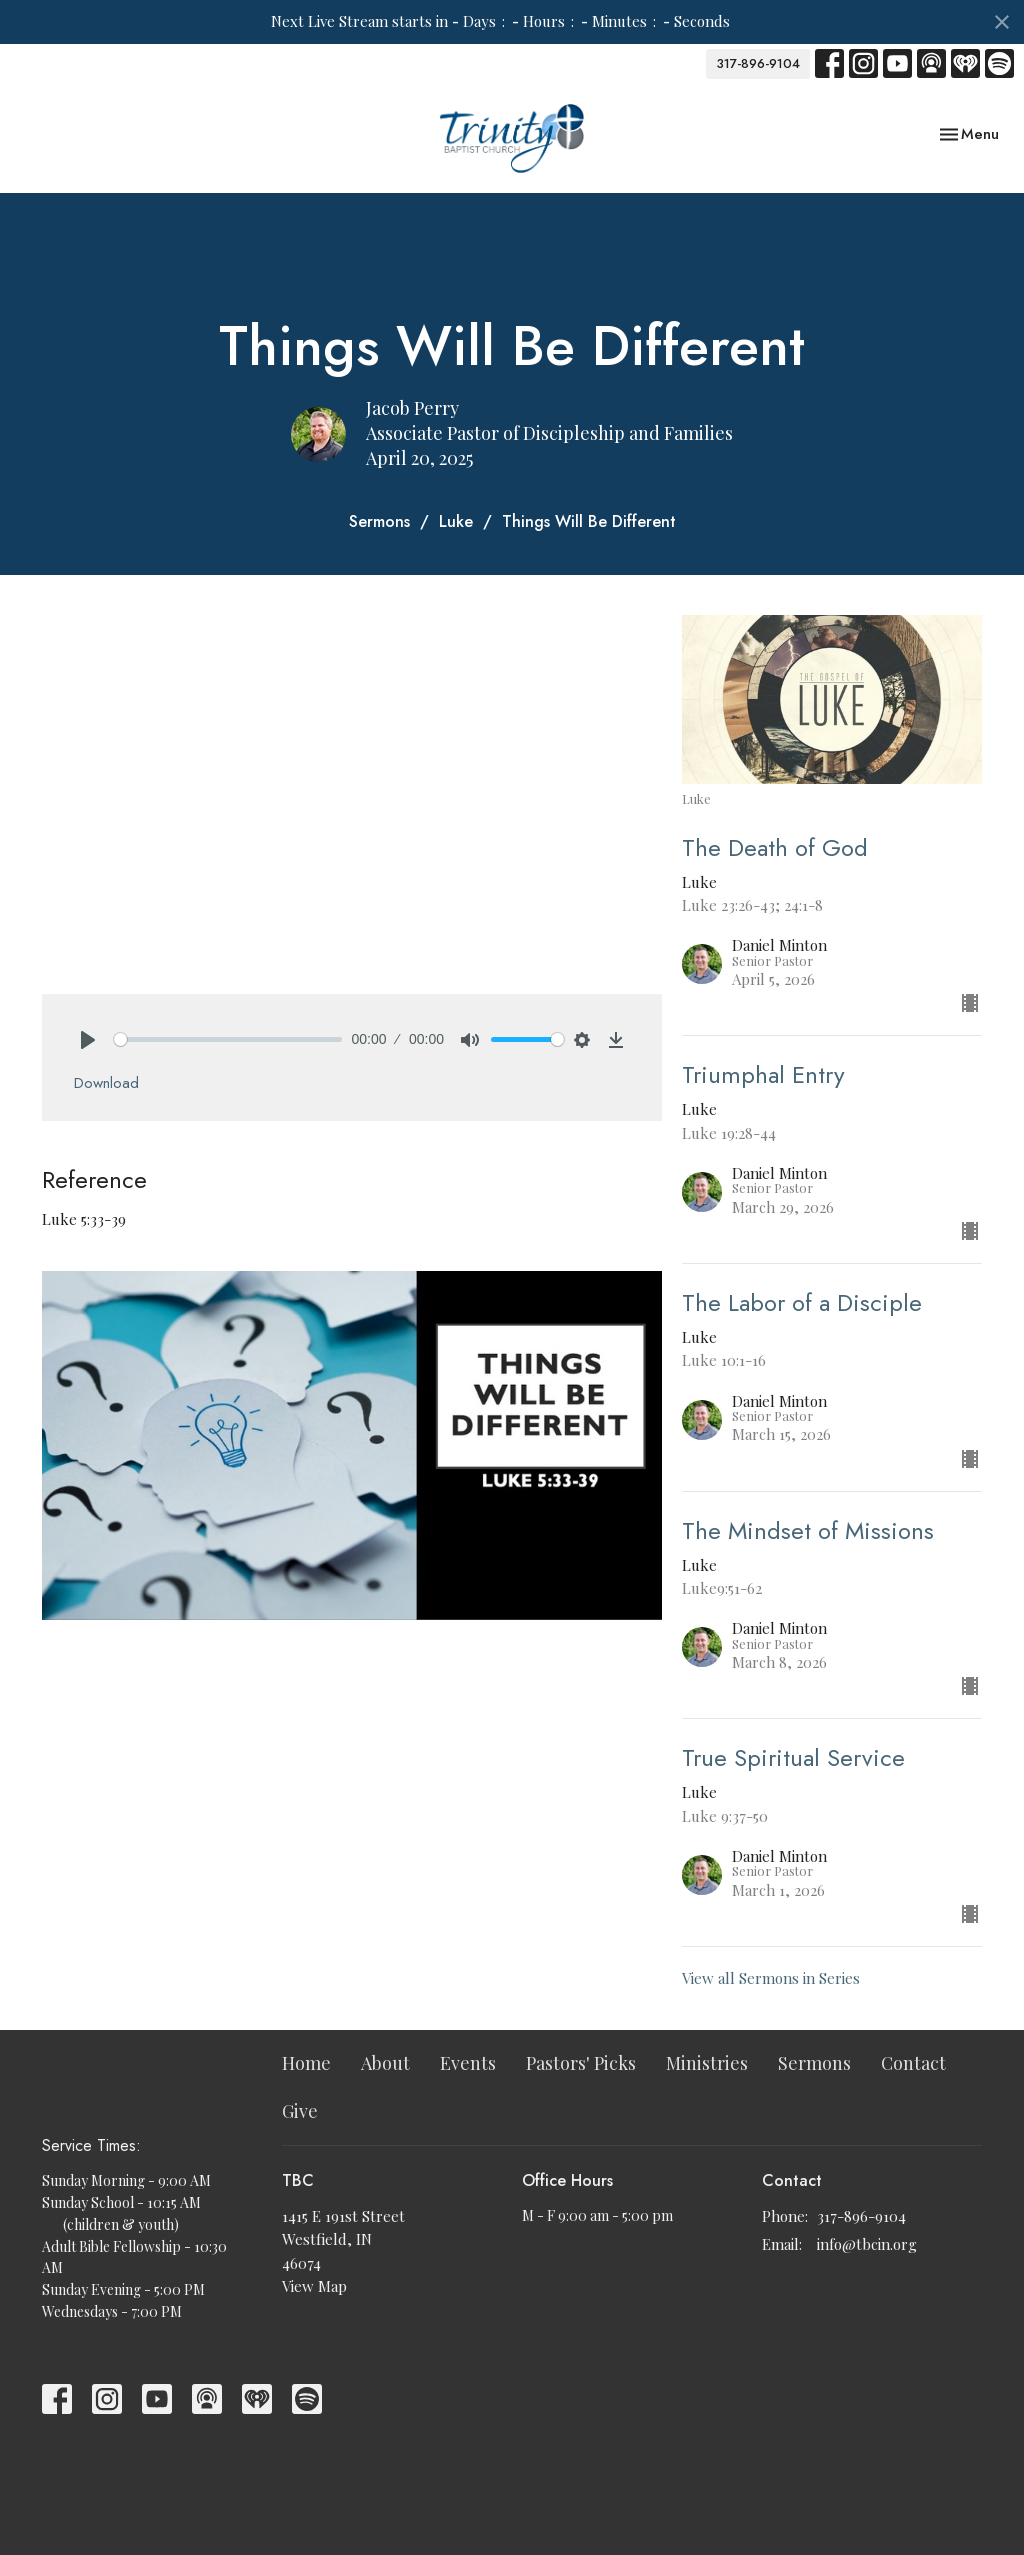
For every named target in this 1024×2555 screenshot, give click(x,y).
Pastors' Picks (581, 2063)
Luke (456, 521)
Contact (913, 2063)
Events (468, 2063)
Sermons (379, 521)
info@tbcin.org (867, 2244)
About (385, 2063)
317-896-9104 (758, 63)
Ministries (707, 2063)
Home (306, 2063)
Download (106, 1083)
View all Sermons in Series (771, 1978)
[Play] (88, 1040)
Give (300, 2111)
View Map (314, 2286)
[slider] (228, 1039)
